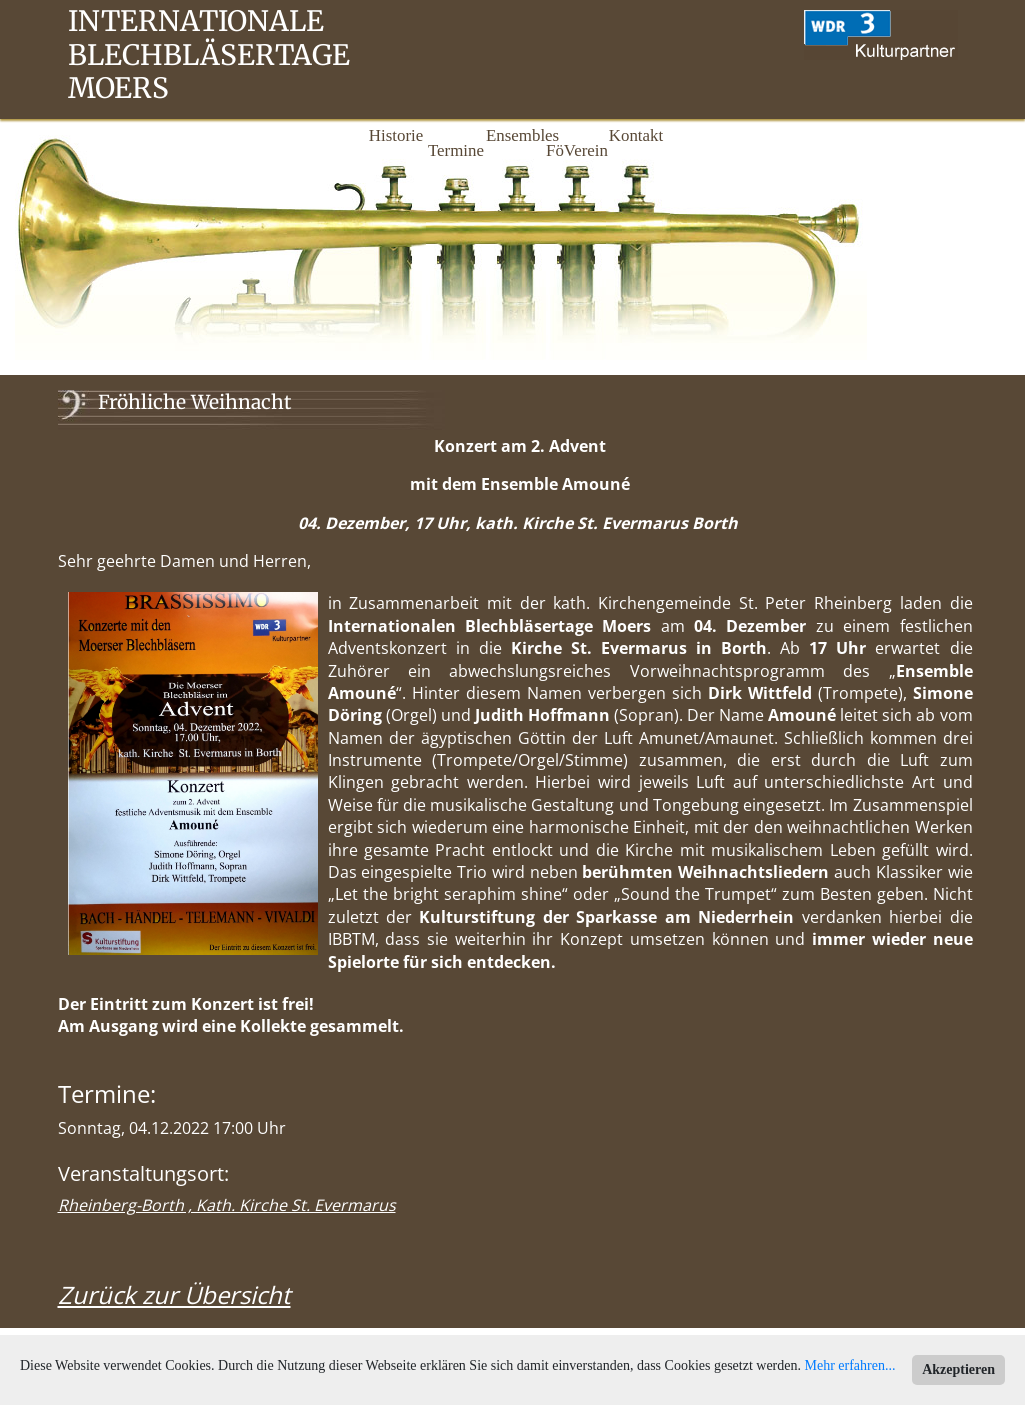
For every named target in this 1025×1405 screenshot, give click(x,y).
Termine (456, 150)
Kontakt (636, 135)
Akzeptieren (958, 1369)
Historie (396, 135)
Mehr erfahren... (850, 1365)
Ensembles (516, 135)
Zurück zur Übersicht (174, 1294)
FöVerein (576, 150)
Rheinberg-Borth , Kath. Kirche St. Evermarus (227, 1205)
